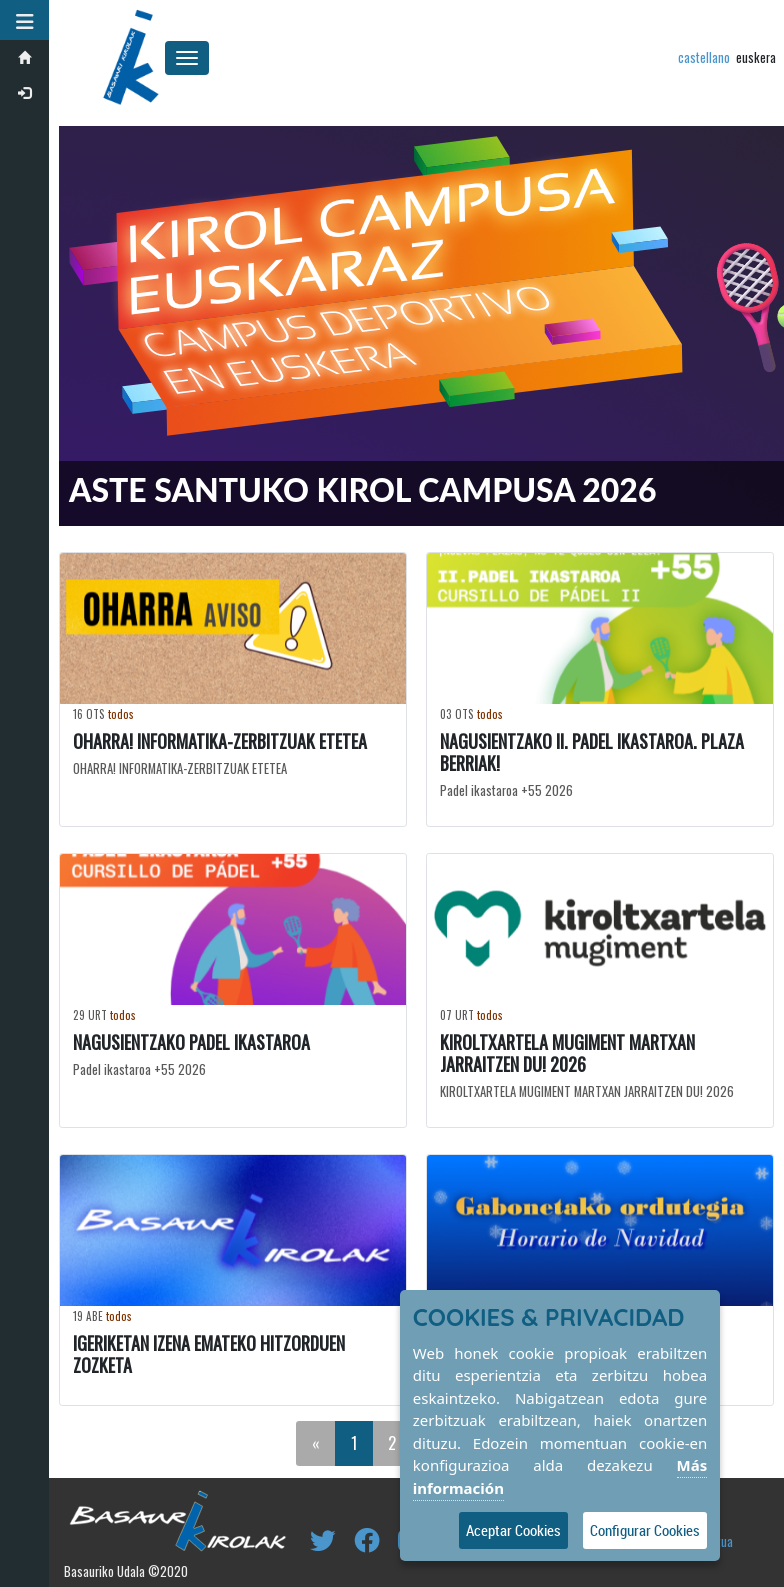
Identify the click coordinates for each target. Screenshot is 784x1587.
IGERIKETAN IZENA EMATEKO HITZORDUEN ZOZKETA (209, 1353)
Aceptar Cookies (513, 1530)
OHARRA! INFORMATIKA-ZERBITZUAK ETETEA (220, 741)
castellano (704, 57)
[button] (25, 20)
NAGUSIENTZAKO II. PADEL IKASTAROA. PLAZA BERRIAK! (592, 752)
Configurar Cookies (645, 1530)
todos (121, 714)
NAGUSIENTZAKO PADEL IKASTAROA (191, 1041)
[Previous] (316, 1442)
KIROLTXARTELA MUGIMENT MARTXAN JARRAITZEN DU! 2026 (567, 1052)
